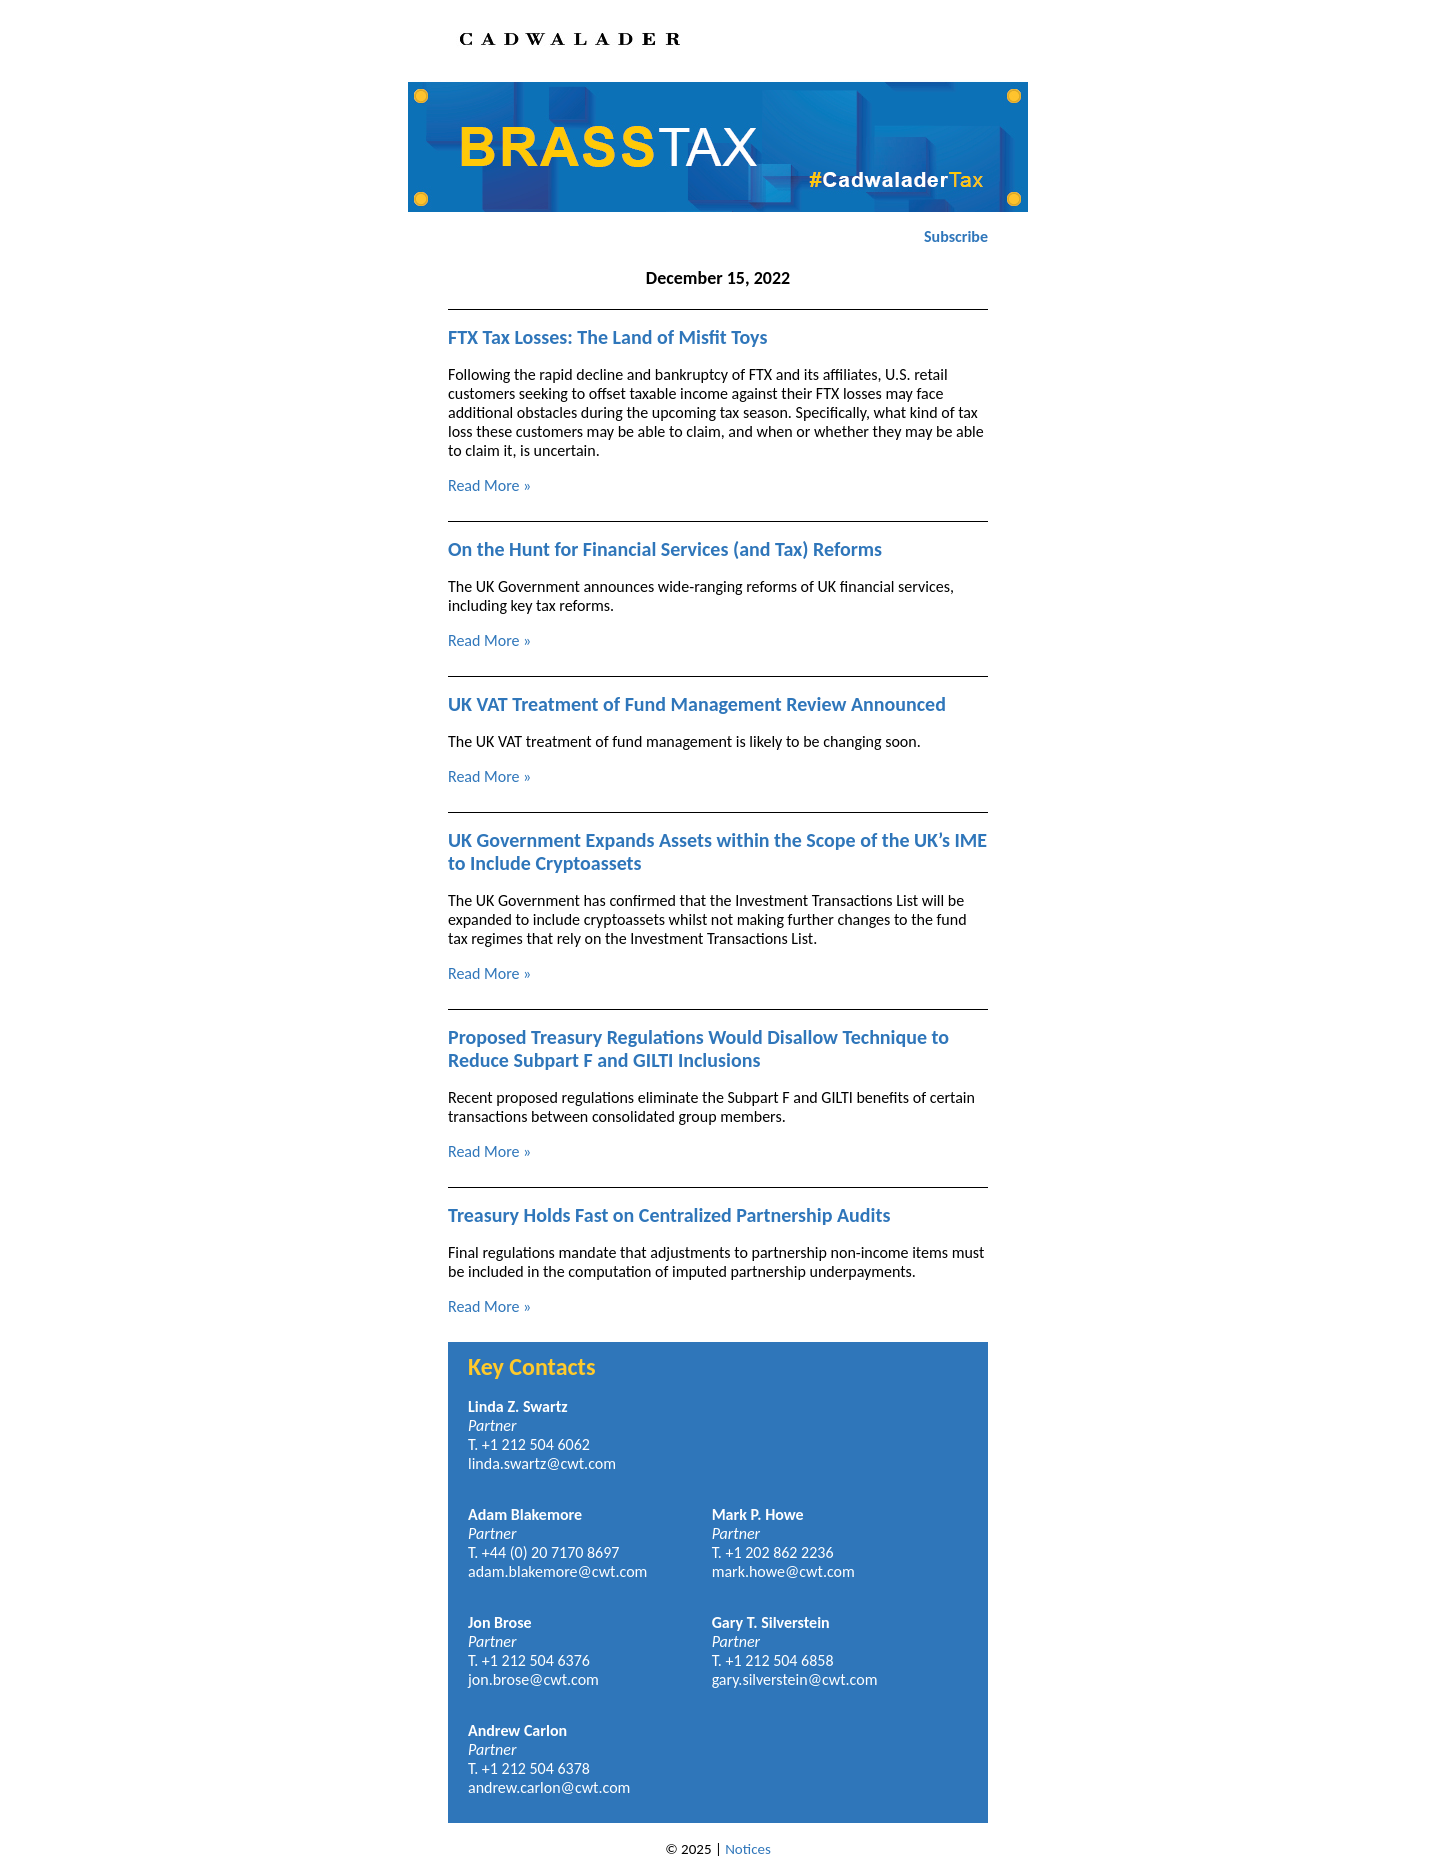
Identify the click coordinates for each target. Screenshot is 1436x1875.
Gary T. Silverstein (771, 1622)
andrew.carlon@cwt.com (549, 1787)
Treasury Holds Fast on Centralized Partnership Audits (669, 1215)
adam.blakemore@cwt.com (557, 1571)
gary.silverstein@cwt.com (795, 1679)
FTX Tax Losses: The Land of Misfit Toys (607, 337)
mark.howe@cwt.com (783, 1571)
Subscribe (956, 236)
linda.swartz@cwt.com (542, 1463)
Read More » (489, 485)
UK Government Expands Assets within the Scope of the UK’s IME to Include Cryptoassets (717, 851)
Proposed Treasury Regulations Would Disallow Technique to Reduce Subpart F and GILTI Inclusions (698, 1048)
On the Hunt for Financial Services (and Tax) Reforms (665, 549)
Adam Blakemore (525, 1514)
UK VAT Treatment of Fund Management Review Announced (697, 704)
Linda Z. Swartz (518, 1406)
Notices (748, 1849)
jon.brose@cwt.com (533, 1679)
